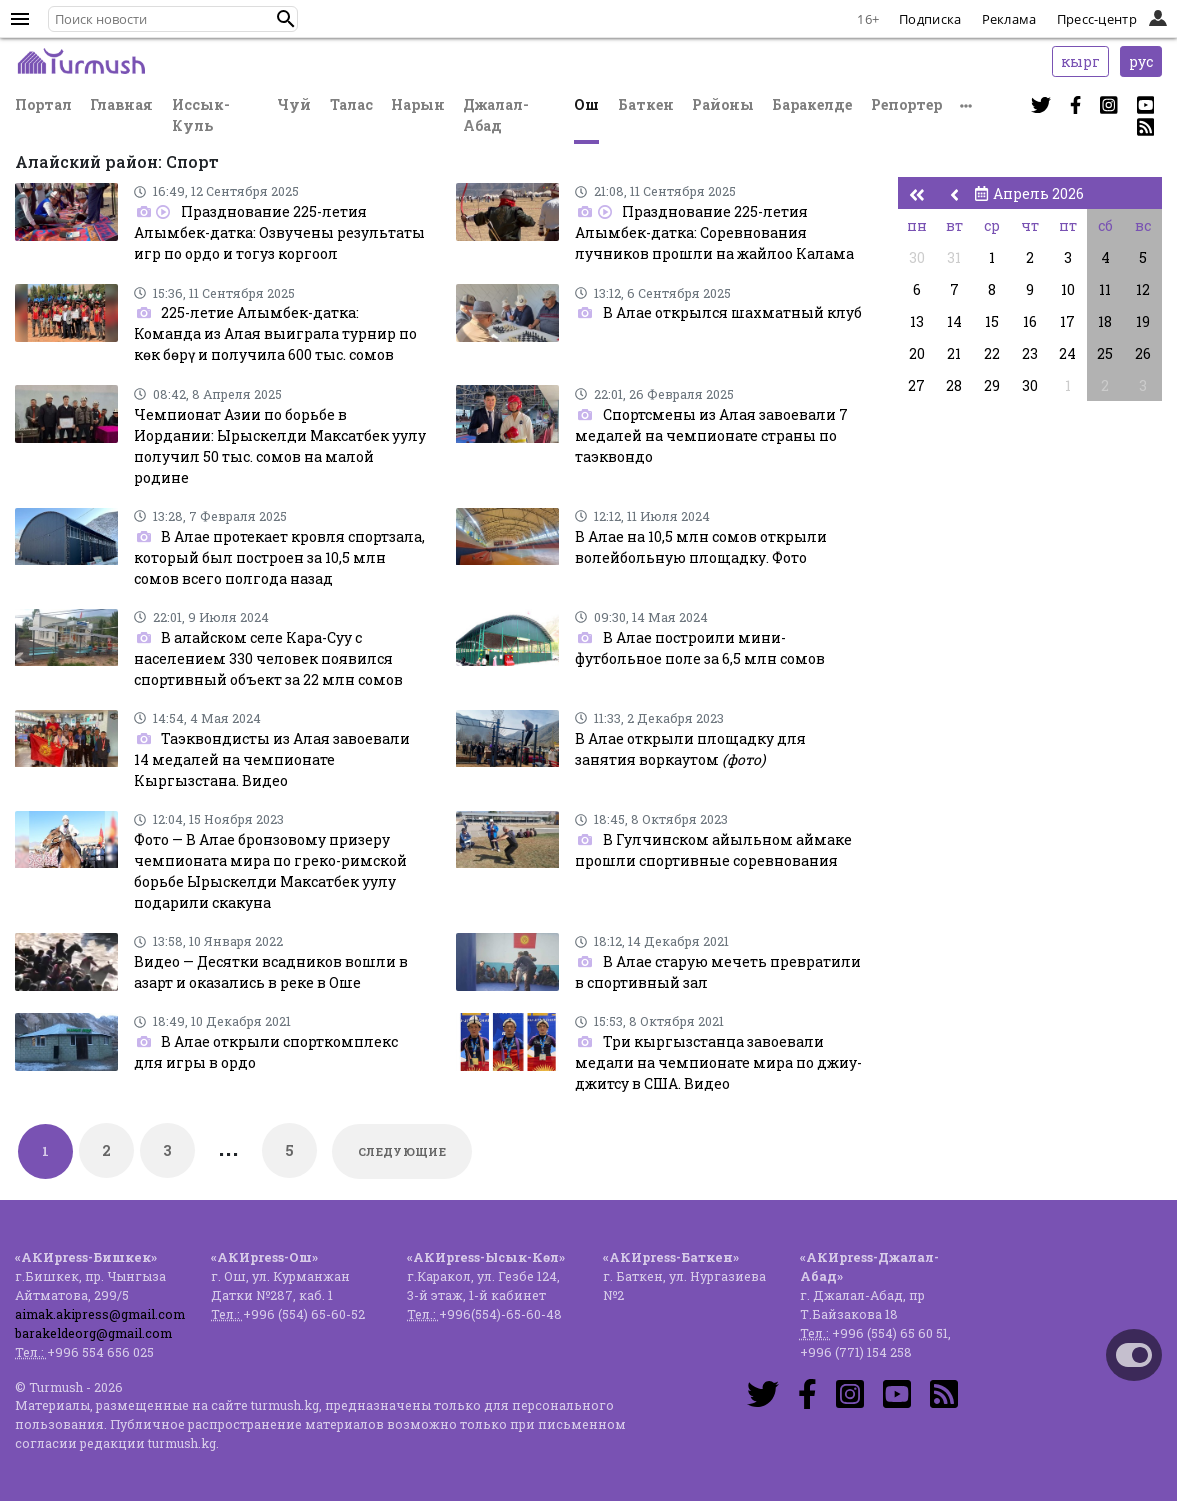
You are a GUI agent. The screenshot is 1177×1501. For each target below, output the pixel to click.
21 (954, 353)
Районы (723, 104)
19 (1143, 321)
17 (1067, 321)
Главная (121, 104)
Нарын (418, 104)
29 (992, 385)
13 (917, 321)
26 (1143, 353)
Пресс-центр (1097, 19)
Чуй (294, 104)
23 (1030, 353)
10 (1068, 289)
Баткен (646, 104)
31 (954, 257)
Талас (351, 104)
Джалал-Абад (496, 115)
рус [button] (1141, 61)
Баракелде (812, 104)
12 (1143, 289)
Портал (43, 104)
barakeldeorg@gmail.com (93, 1333)
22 (992, 353)
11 (1105, 289)
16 (1030, 321)
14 (954, 321)
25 (1105, 353)
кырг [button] (1080, 61)
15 (992, 321)
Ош (586, 104)
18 (1105, 321)
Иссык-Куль (201, 115)
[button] (286, 19)
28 (954, 385)
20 (917, 353)
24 (1067, 353)
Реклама (1009, 19)
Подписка (930, 19)
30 (917, 257)
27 (916, 385)
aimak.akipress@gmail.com (100, 1314)
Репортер (906, 104)
